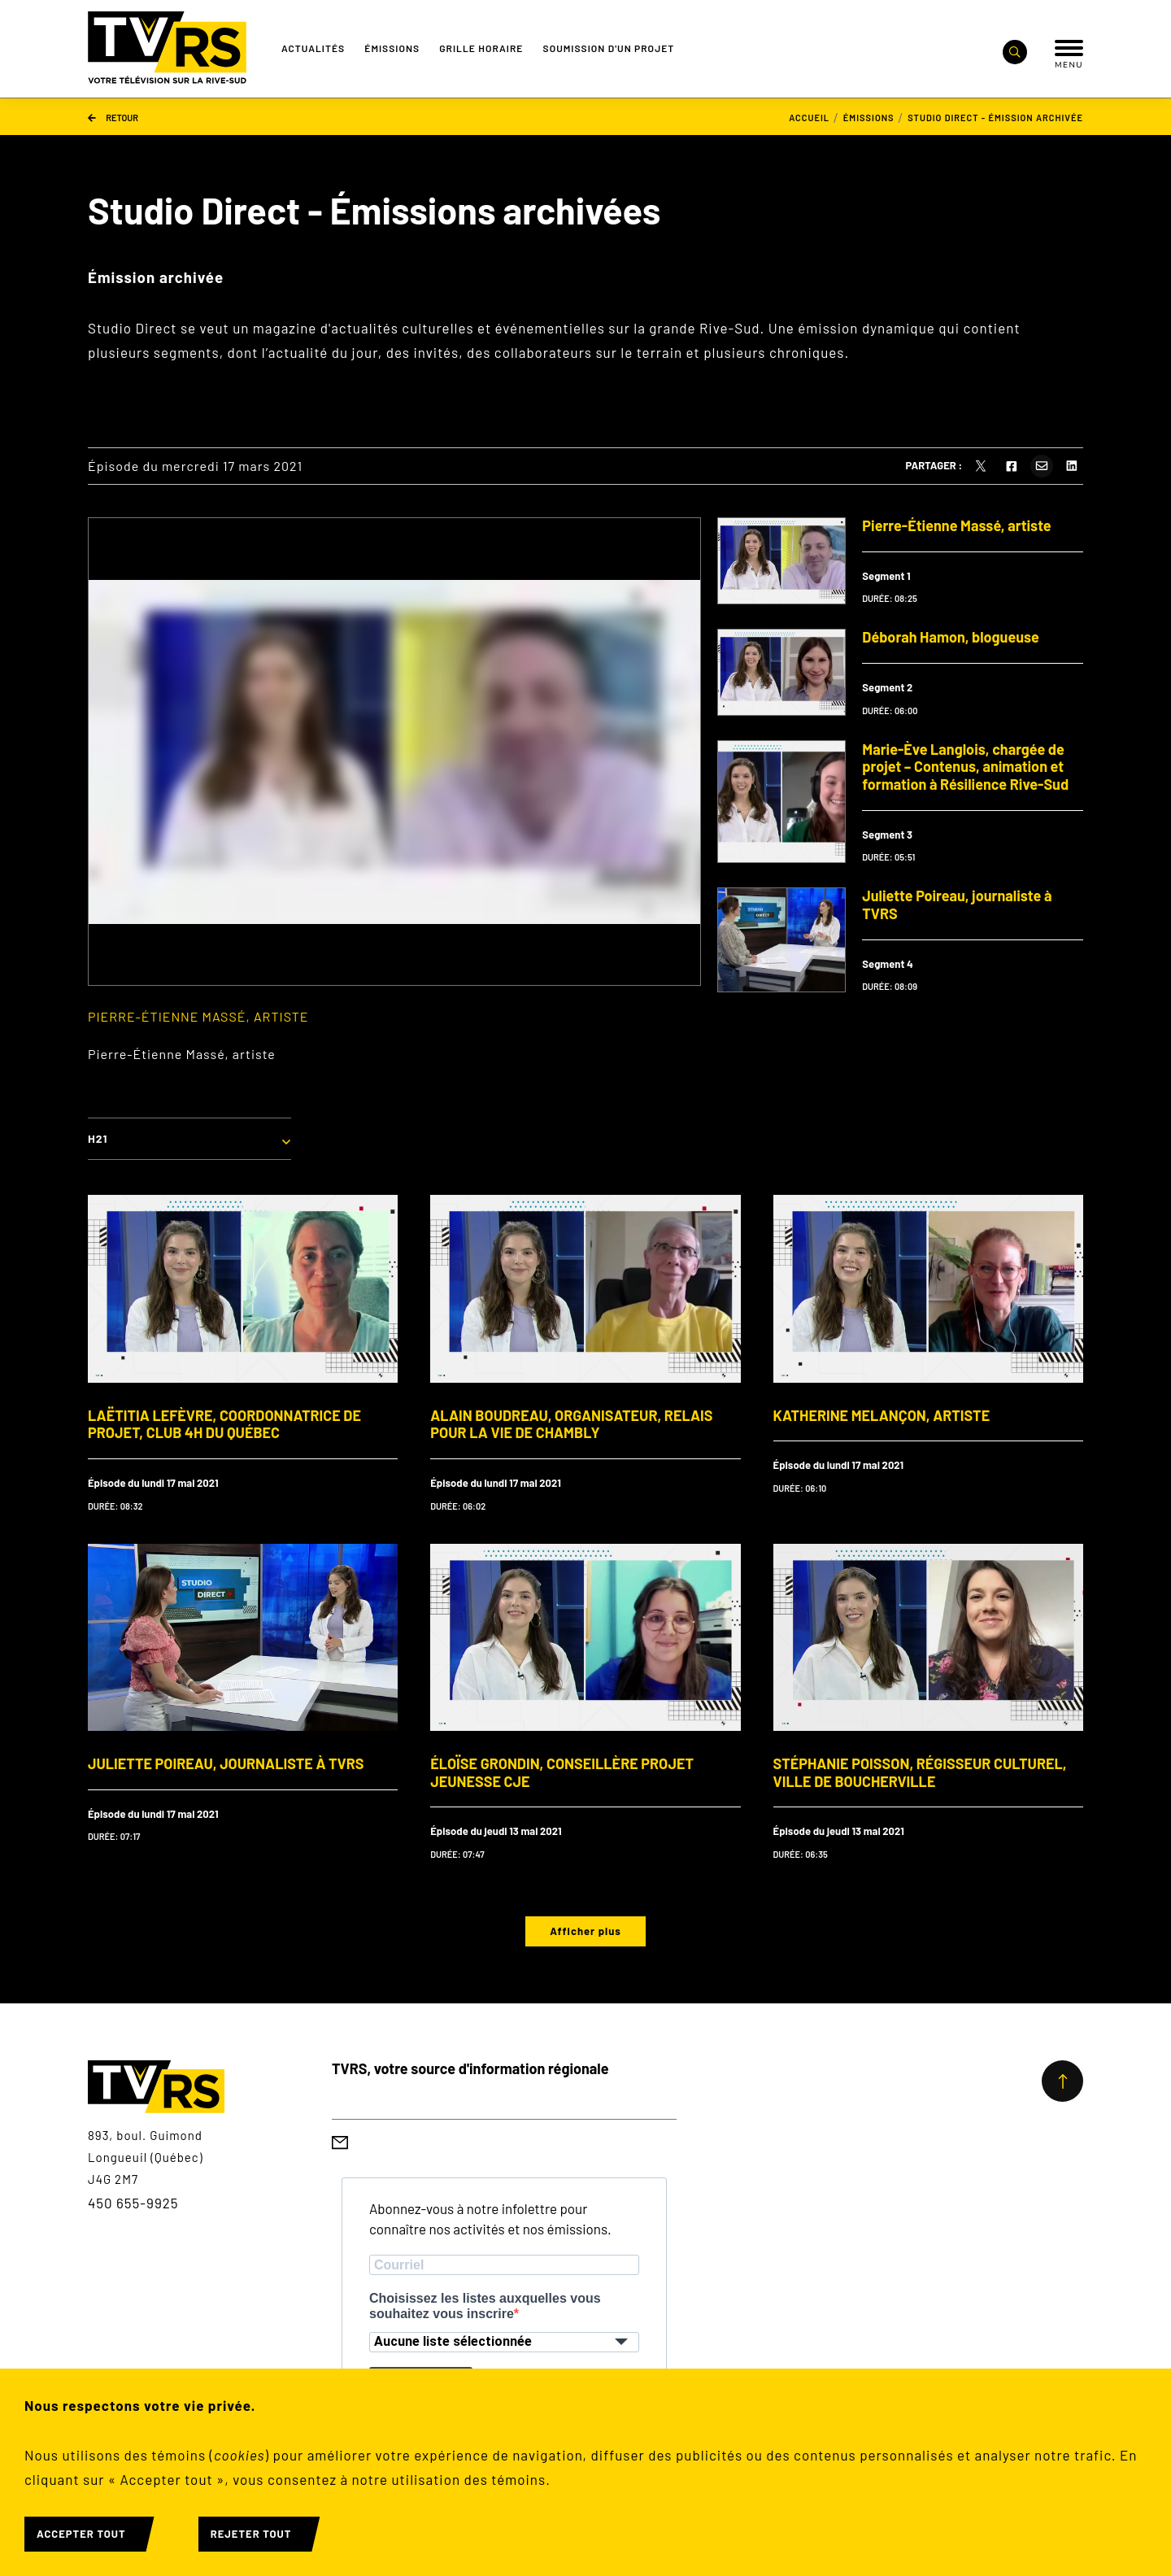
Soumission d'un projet (609, 48)
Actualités (313, 48)
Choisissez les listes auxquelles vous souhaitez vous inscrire (485, 2306)
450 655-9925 (133, 2203)
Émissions (392, 48)
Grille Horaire (481, 48)
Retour (113, 116)
